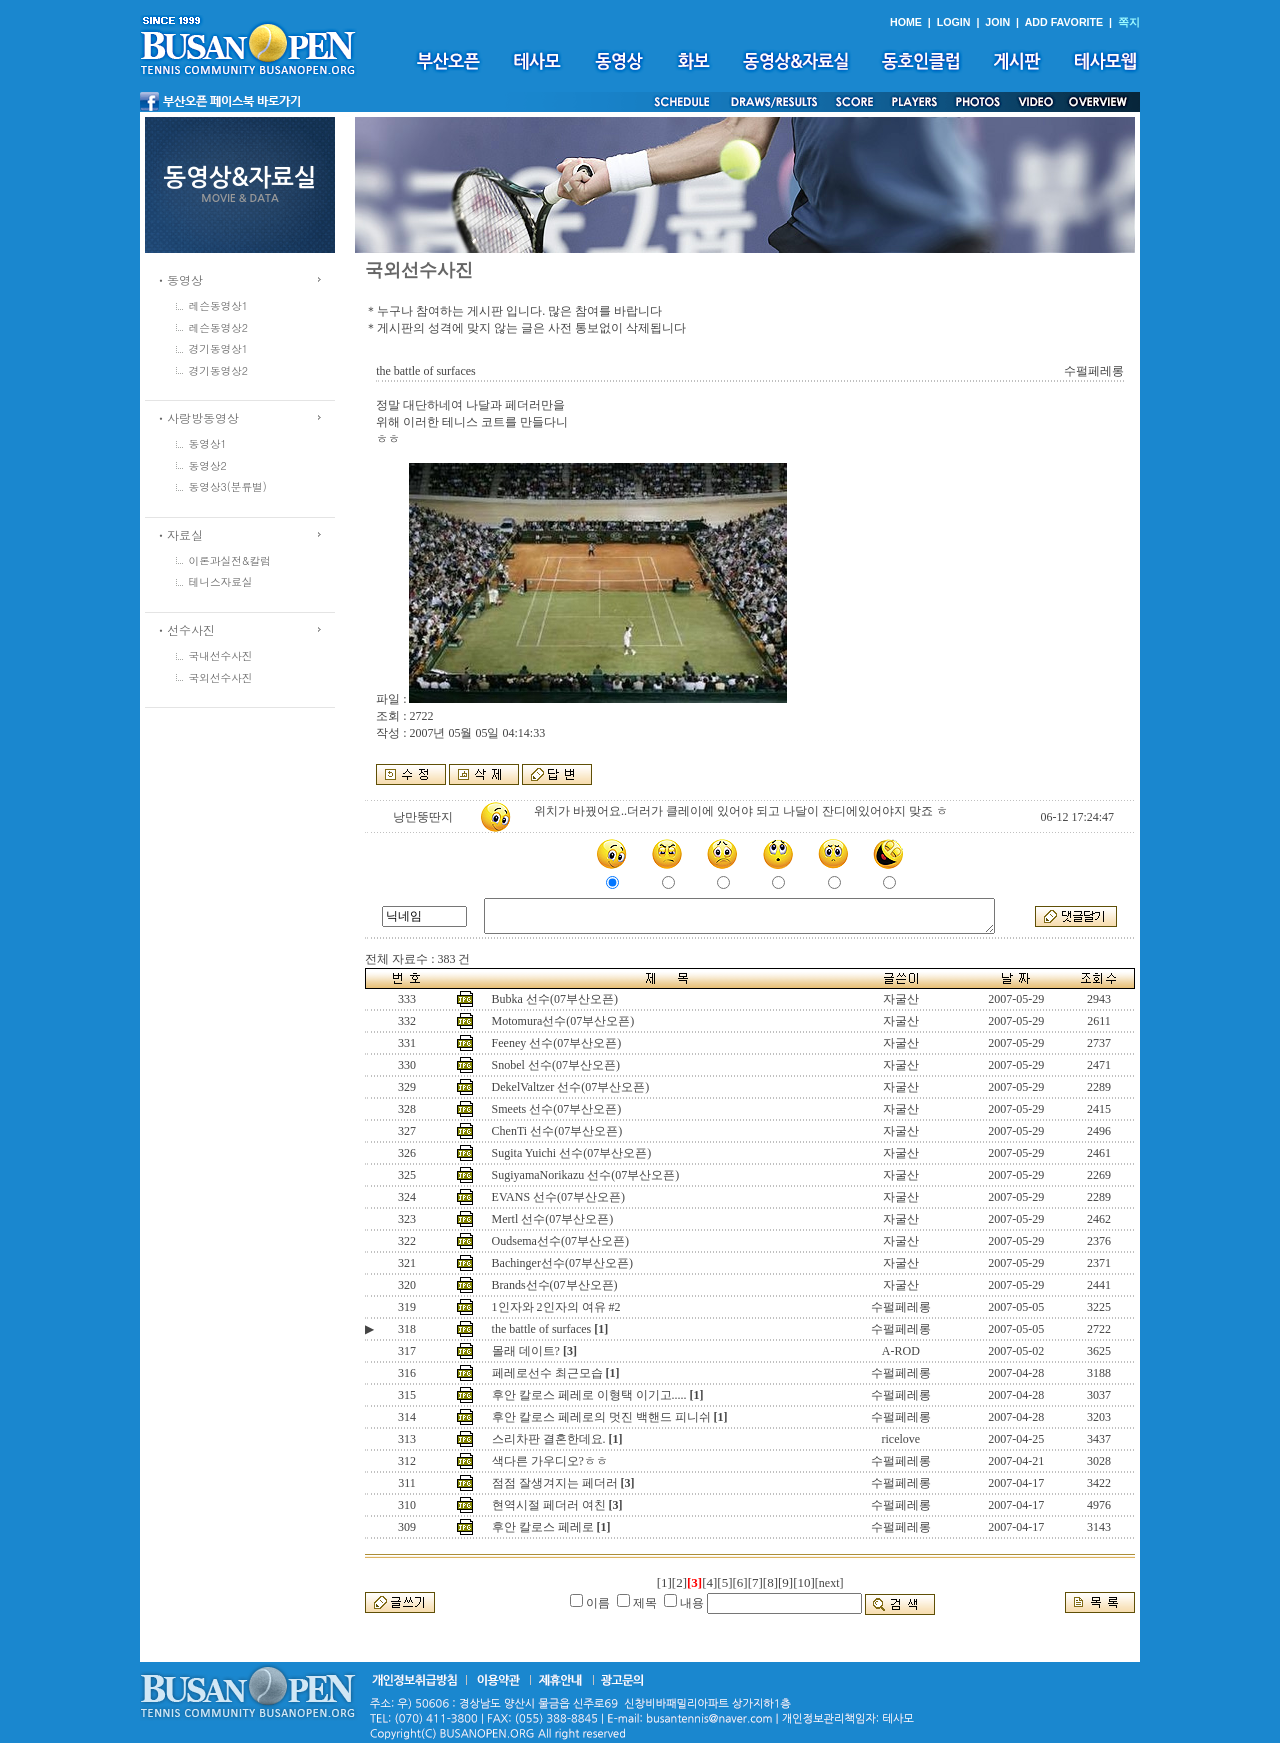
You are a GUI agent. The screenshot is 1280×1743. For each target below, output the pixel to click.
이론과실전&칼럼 (230, 560)
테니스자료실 (221, 581)
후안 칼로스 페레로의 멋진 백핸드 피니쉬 (601, 1417)
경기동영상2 (219, 370)
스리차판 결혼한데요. (549, 1439)
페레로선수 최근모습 (547, 1373)
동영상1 (208, 443)
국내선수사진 (221, 655)
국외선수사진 (221, 677)
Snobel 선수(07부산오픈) (556, 1065)
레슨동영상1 (219, 305)
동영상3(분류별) (228, 486)
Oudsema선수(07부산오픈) (560, 1241)
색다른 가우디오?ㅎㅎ (550, 1461)
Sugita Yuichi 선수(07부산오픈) (572, 1153)
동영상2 (208, 465)
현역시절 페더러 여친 (549, 1505)
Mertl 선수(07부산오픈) (553, 1219)
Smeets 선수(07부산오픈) (557, 1109)
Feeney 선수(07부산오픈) (557, 1043)
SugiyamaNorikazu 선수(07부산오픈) (586, 1175)
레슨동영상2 (219, 327)
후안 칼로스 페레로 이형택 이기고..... (589, 1395)
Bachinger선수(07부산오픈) (562, 1263)
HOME (906, 22)
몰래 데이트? (526, 1351)
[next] (829, 1583)
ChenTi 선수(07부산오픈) (557, 1131)
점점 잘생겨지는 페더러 (555, 1483)
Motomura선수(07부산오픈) (563, 1021)
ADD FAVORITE (1064, 22)
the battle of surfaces (542, 1329)
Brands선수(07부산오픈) (555, 1285)
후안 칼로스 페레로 (543, 1527)
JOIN (997, 22)
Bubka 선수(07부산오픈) (555, 999)
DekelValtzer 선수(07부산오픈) (571, 1087)
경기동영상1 (219, 348)
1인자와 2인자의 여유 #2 (556, 1307)
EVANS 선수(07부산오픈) (558, 1197)
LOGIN (954, 22)
